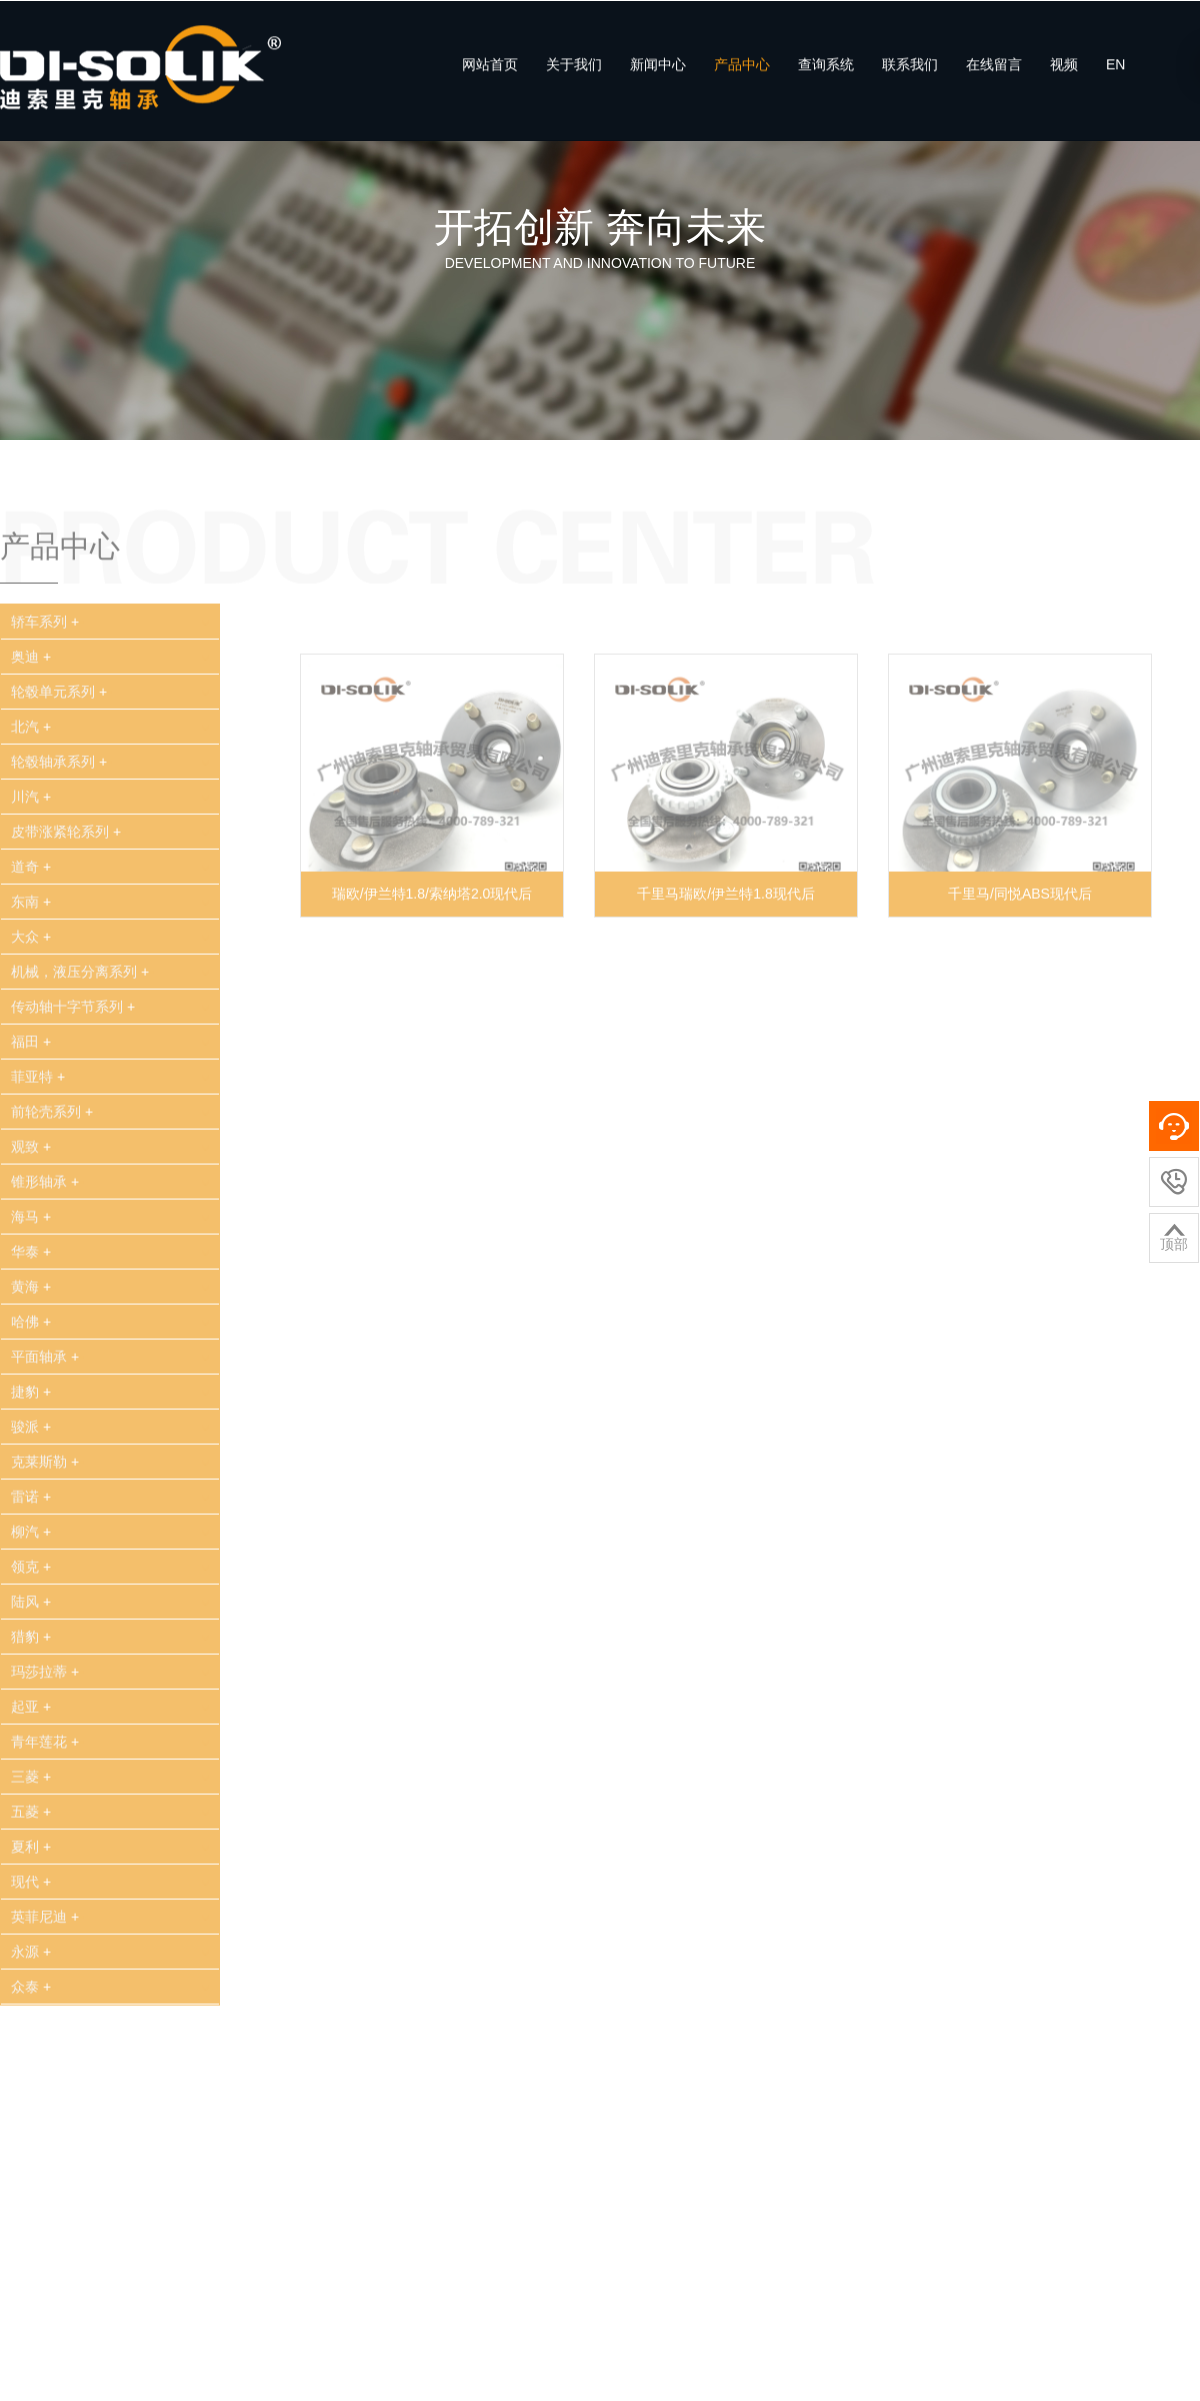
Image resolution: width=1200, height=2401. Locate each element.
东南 (33, 957)
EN (1115, 77)
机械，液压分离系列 (82, 1027)
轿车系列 (47, 677)
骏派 (33, 1482)
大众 (33, 992)
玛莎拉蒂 (47, 1727)
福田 (33, 1097)
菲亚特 (40, 1132)
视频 (1064, 77)
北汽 (33, 782)
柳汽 (33, 1587)
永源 (33, 2007)
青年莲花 (47, 1797)
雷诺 (33, 1552)
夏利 (33, 1902)
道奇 (33, 922)
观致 (33, 1202)
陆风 (33, 1657)
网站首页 (490, 77)
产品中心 (742, 77)
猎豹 (33, 1692)
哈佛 (33, 1377)
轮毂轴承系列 (61, 817)
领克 (33, 1622)
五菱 (33, 1867)
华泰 (33, 1307)
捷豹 (33, 1447)
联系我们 (910, 77)
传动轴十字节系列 (75, 1062)
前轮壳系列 (54, 1167)
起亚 (33, 1762)
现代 (33, 1937)
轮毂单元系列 (61, 747)
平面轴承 (47, 1412)
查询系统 (826, 77)
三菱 (33, 1832)
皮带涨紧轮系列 (68, 887)
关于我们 (574, 77)
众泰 (33, 2042)
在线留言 (994, 77)
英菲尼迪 (47, 1972)
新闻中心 (658, 77)
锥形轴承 (47, 1237)
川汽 (33, 852)
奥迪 (33, 712)
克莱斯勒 (47, 1517)
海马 (33, 1272)
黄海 (33, 1342)
